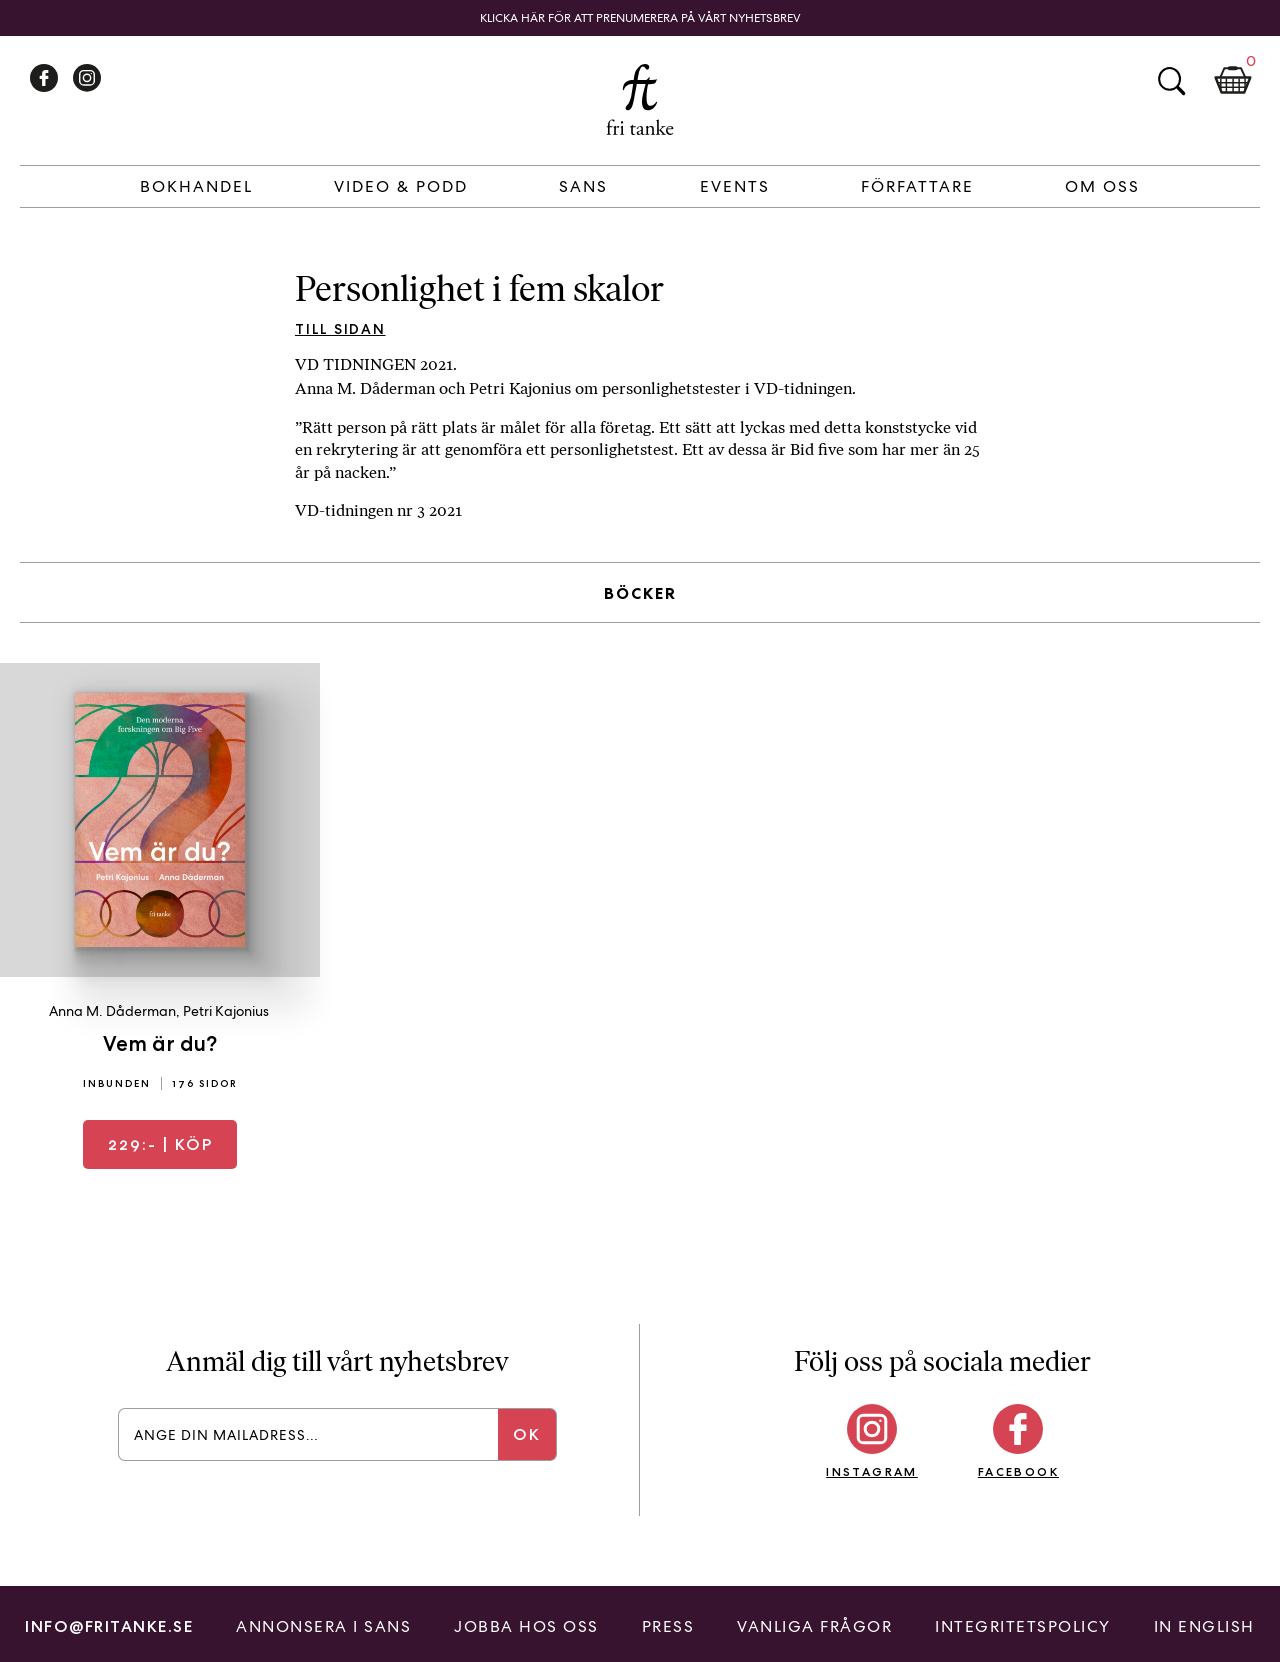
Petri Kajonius (226, 1011)
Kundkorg (1233, 81)
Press (668, 1626)
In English (1204, 1626)
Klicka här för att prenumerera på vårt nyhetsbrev (640, 18)
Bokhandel (196, 186)
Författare (917, 186)
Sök (1171, 81)
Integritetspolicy (1023, 1626)
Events (735, 186)
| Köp (160, 1144)
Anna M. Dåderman (112, 1011)
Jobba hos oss (526, 1626)
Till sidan (340, 329)
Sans (583, 186)
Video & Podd (401, 186)
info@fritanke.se (109, 1626)
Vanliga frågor (814, 1626)
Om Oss (1102, 186)
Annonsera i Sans (323, 1626)
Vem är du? (160, 1043)
